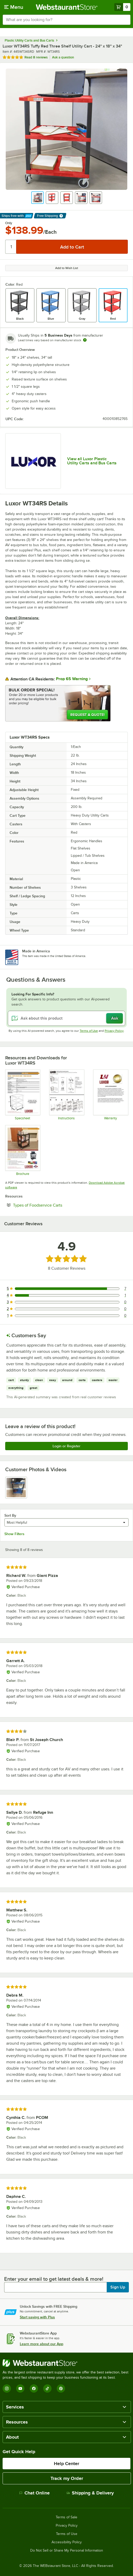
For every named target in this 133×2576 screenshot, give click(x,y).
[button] (37, 197)
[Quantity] (11, 247)
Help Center (66, 2463)
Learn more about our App (41, 2344)
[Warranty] (110, 1094)
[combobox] (66, 20)
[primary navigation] (14, 7)
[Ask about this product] (66, 1018)
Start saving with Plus (37, 2317)
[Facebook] (34, 2388)
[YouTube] (20, 2388)
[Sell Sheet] (22, 1150)
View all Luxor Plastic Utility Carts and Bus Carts (92, 461)
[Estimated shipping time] (84, 340)
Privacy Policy (114, 1031)
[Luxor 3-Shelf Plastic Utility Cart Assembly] (66, 1094)
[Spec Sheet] (22, 1094)
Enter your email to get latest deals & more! (53, 2278)
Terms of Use (89, 1031)
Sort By (10, 1515)
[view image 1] (16, 1487)
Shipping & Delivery (90, 2492)
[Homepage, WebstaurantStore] (66, 7)
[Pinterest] (61, 2388)
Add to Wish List (66, 268)
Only (8, 223)
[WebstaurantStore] (66, 2363)
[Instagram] (7, 2388)
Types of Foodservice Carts (53, 1205)
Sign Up (117, 2287)
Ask (114, 1018)
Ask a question (63, 57)
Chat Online (34, 2492)
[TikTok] (47, 2388)
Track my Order (66, 2478)
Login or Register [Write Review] (66, 1446)
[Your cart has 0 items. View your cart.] (122, 7)
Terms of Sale (66, 2517)
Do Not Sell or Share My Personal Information (66, 2550)
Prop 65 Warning (72, 679)
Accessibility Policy (67, 2542)
